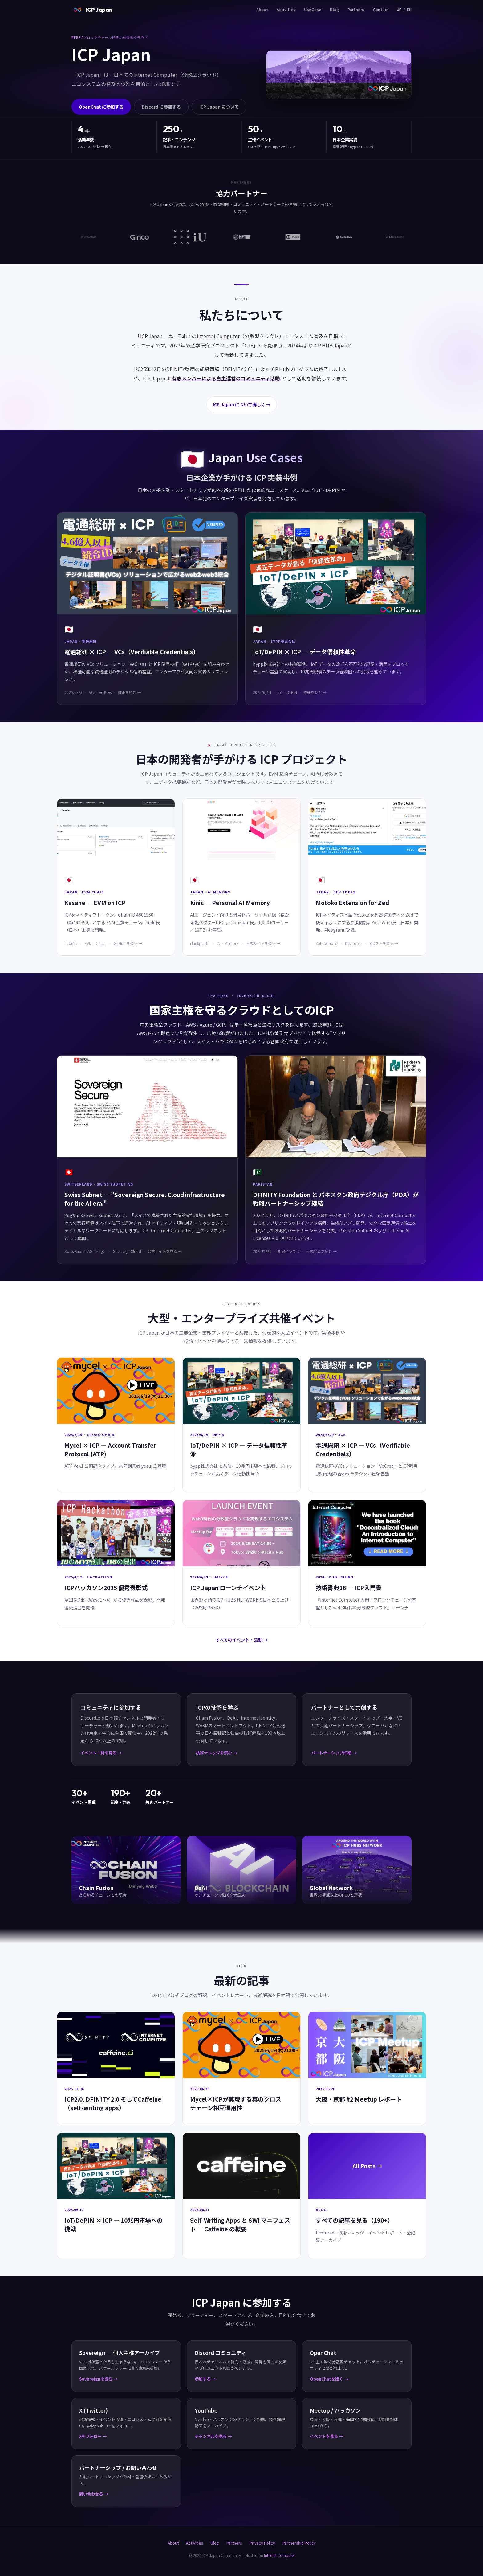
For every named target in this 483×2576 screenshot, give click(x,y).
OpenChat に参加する (101, 107)
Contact (381, 9)
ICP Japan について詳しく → (241, 404)
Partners (355, 9)
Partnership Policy (299, 2543)
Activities (286, 9)
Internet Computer (279, 2555)
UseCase (312, 9)
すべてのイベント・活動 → (242, 1640)
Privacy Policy (262, 2543)
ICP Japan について (219, 107)
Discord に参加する (161, 107)
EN (409, 9)
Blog (334, 9)
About (262, 9)
